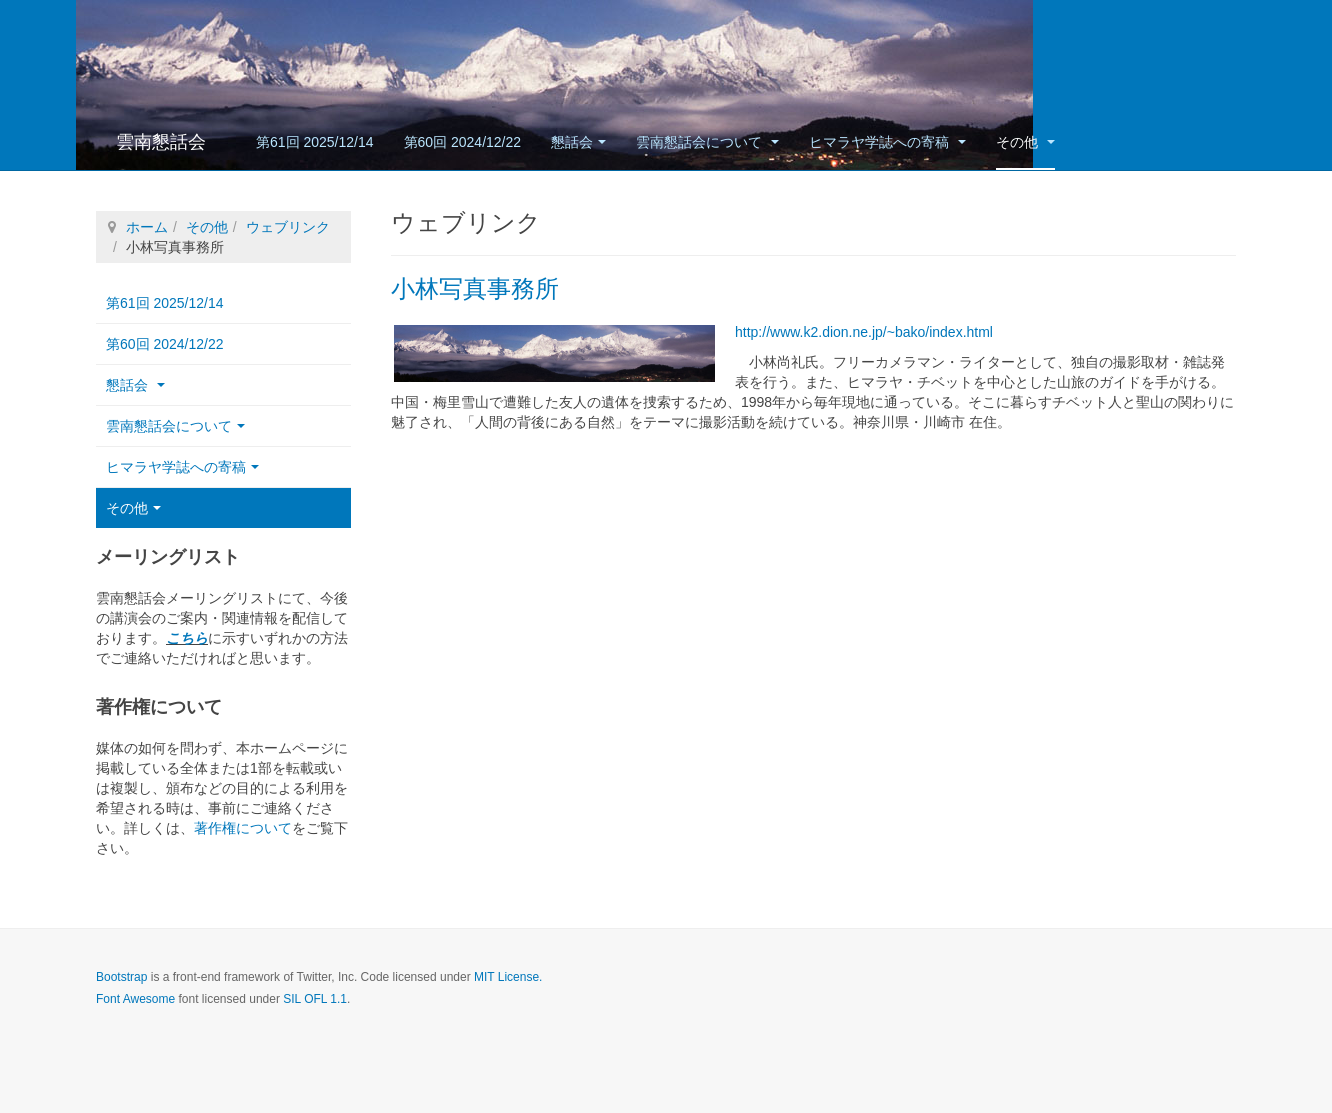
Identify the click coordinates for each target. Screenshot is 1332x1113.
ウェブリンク (288, 227)
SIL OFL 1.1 (315, 999)
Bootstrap (121, 977)
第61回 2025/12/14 (315, 142)
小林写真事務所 (475, 288)
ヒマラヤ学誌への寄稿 (887, 142)
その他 (1025, 142)
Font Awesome (135, 999)
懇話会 (578, 142)
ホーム (147, 227)
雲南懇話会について (707, 142)
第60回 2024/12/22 (463, 142)
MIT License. (508, 977)
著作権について (243, 828)
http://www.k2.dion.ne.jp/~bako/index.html (864, 332)
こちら (187, 638)
